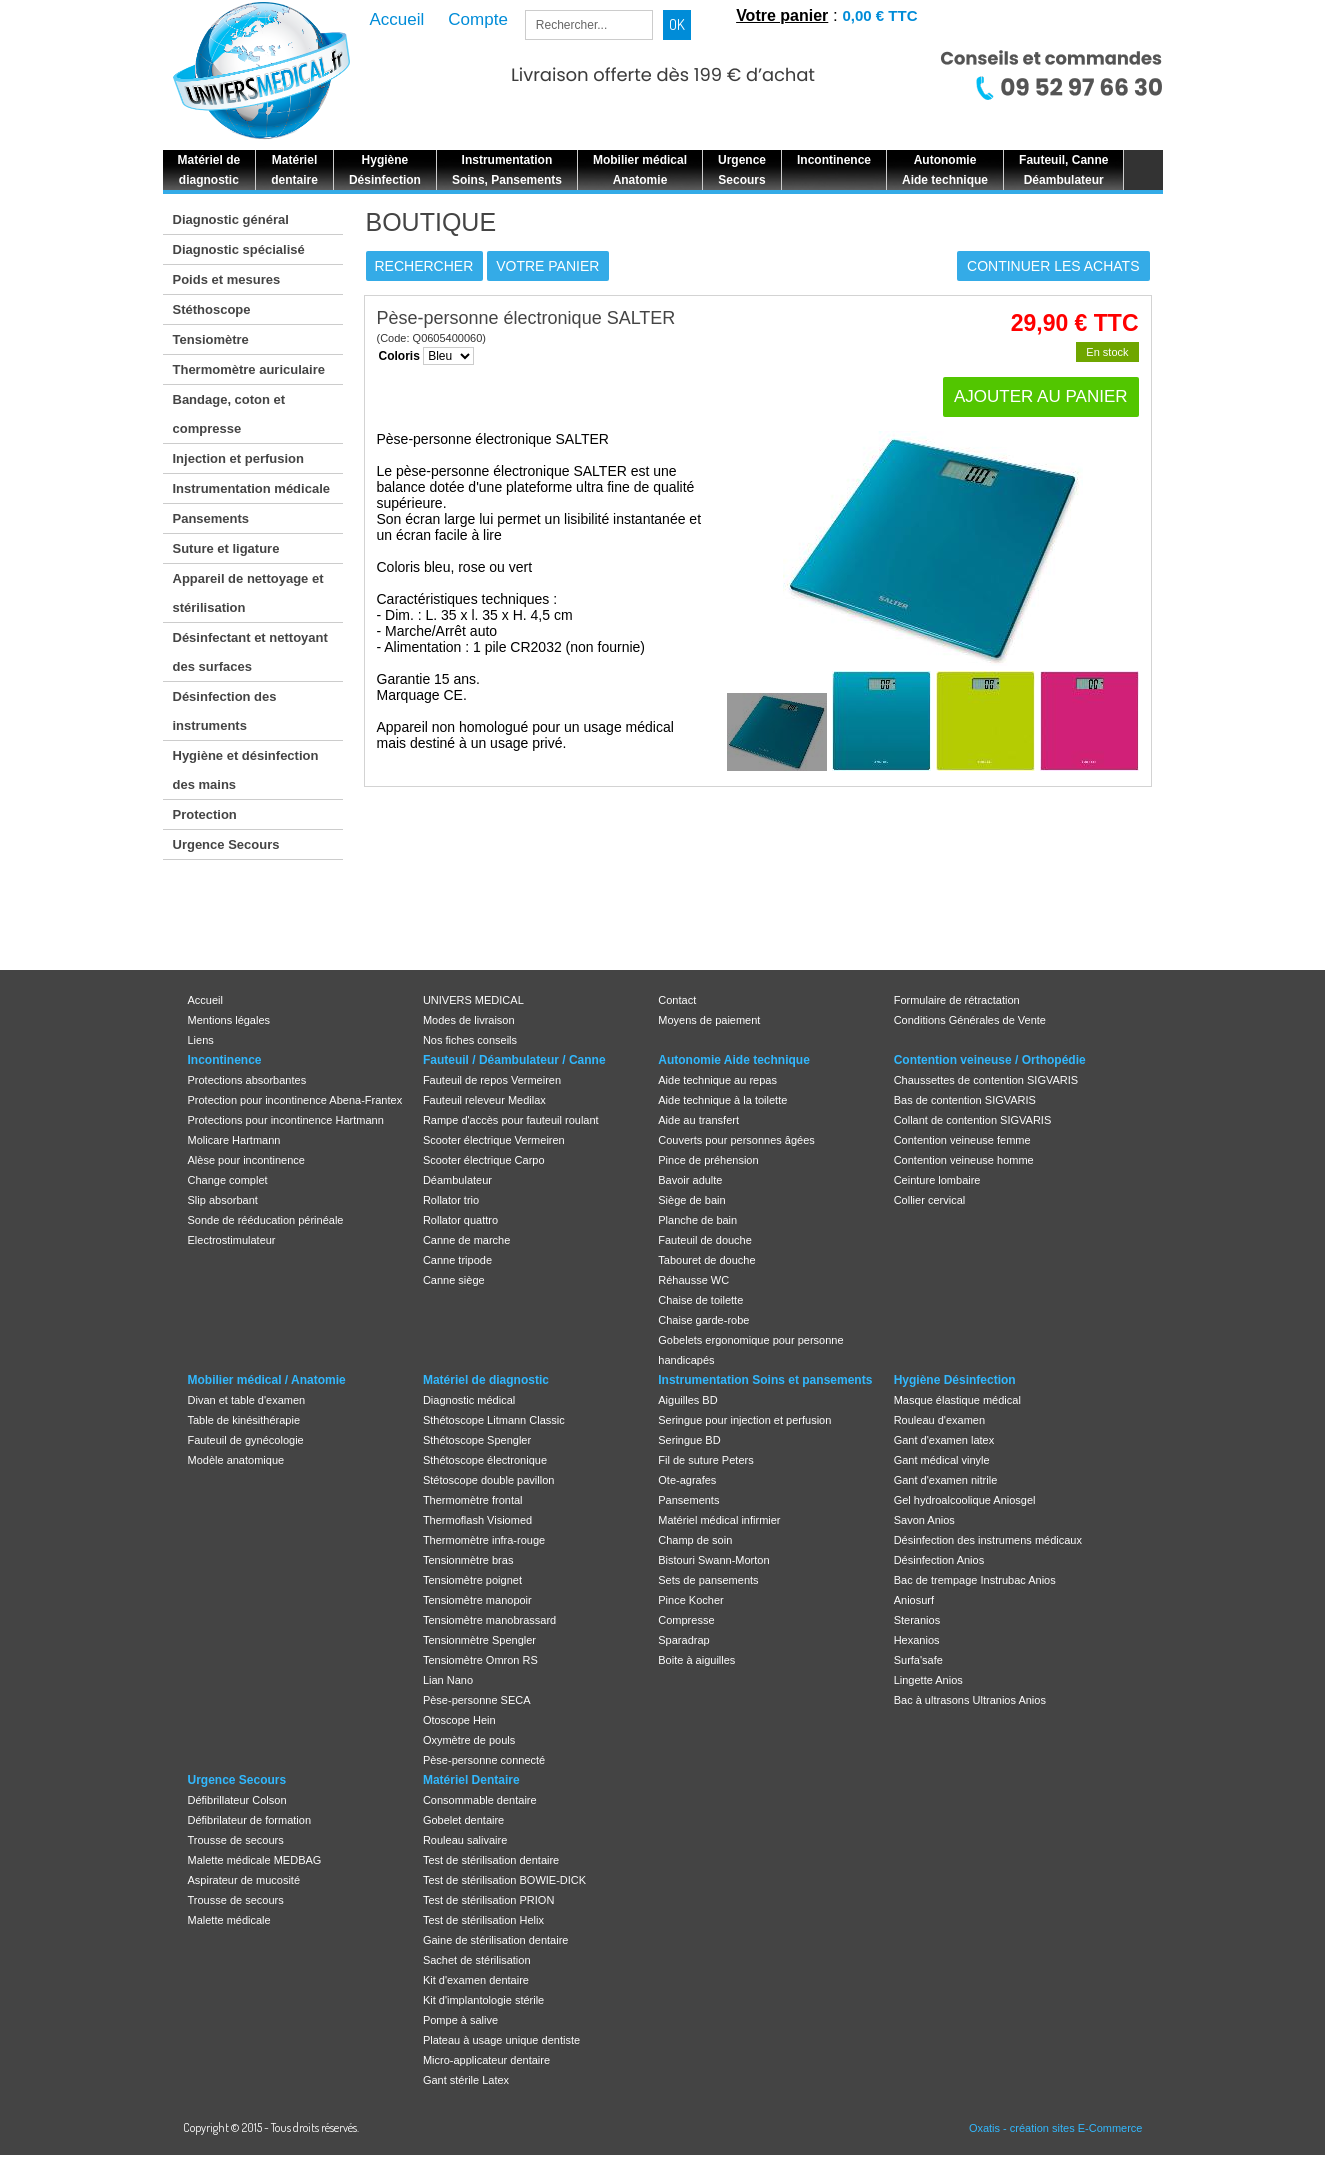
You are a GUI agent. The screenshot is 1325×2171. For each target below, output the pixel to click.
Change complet (228, 1180)
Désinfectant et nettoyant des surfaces (250, 652)
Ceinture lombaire (937, 1180)
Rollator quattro (460, 1220)
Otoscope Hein (459, 1720)
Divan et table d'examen (247, 1400)
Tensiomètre (211, 339)
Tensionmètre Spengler (479, 1640)
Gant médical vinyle (942, 1460)
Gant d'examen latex (944, 1440)
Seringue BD (689, 1440)
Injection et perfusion (238, 458)
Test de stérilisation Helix (483, 1920)
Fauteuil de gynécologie (246, 1440)
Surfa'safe (918, 1660)
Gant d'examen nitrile (946, 1480)
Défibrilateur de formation (250, 1820)
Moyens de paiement (709, 1020)
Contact (677, 1000)
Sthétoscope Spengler (477, 1440)
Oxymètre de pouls (469, 1740)
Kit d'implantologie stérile (483, 2000)
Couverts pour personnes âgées (736, 1140)
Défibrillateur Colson (237, 1800)
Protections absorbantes (247, 1080)
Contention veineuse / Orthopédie (990, 1060)
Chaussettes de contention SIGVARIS (986, 1080)
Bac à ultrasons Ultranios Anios (970, 1700)
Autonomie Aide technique (734, 1060)
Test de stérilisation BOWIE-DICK (504, 1880)
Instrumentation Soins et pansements (765, 1380)
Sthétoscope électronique (485, 1460)
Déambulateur (457, 1180)
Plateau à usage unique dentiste (501, 2040)
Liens (201, 1040)
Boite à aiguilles (696, 1660)
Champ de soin (695, 1540)
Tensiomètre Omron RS (480, 1660)
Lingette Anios (928, 1680)
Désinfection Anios (939, 1560)
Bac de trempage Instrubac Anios (975, 1580)
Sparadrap (683, 1640)
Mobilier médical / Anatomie (267, 1380)
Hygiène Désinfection (955, 1380)
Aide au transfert (698, 1120)
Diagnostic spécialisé (239, 249)
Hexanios (917, 1640)
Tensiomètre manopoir (477, 1600)
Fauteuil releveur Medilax (484, 1100)
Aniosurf (914, 1600)
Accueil (205, 1000)
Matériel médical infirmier (719, 1520)
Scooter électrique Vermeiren (494, 1140)
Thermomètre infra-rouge (484, 1540)
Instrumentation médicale (251, 488)
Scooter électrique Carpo (484, 1160)
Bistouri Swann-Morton (713, 1560)
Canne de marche (466, 1240)
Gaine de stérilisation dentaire (496, 1940)
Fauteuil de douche (705, 1240)
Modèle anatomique (236, 1460)
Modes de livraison (469, 1020)
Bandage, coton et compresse (229, 414)
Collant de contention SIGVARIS (973, 1120)
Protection (205, 814)
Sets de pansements (708, 1580)
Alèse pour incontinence (246, 1160)
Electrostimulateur (232, 1240)
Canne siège (454, 1280)
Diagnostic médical (469, 1400)
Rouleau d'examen (939, 1420)
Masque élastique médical (957, 1400)
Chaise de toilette (700, 1300)
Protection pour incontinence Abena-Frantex (295, 1100)
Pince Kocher (690, 1600)
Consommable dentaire (480, 1800)
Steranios (917, 1620)
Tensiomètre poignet (472, 1580)
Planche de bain (697, 1220)
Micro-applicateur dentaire (486, 2060)
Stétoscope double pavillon (488, 1480)
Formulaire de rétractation (957, 1000)
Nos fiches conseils (470, 1040)
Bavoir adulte (690, 1180)
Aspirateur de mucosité (244, 1880)
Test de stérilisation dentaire (491, 1860)
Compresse (686, 1620)
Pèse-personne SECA (477, 1700)
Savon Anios (924, 1520)
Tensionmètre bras (468, 1560)
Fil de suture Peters (705, 1460)
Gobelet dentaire (463, 1820)
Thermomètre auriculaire (249, 369)
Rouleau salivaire (465, 1840)
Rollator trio (451, 1200)
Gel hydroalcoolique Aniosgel (965, 1500)
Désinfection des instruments (225, 711)
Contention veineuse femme (962, 1140)
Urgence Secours (226, 844)
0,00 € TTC (879, 15)
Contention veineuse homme (964, 1160)
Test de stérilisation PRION (488, 1900)
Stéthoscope (212, 309)
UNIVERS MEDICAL (473, 1000)
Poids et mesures (227, 279)
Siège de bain (691, 1200)
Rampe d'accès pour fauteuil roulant (511, 1120)
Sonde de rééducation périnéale (266, 1220)
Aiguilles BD (687, 1400)
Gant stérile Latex (466, 2080)
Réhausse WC (693, 1280)
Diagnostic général (231, 219)
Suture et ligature (226, 548)
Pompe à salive (460, 2020)
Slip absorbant (223, 1200)
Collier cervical (930, 1200)
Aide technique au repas (717, 1080)
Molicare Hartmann (234, 1140)
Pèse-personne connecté (484, 1760)
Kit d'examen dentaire (476, 1980)
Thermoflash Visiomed (477, 1520)
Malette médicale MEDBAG (255, 1860)
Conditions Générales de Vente (970, 1020)
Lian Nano (448, 1680)
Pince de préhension (708, 1160)
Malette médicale (229, 1920)
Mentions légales (229, 1020)
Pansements (211, 518)
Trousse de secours (236, 1840)
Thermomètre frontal (473, 1500)
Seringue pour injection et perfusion (744, 1420)
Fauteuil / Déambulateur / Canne (514, 1060)
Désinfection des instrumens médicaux (988, 1540)
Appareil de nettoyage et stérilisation (248, 593)
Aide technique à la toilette (722, 1100)
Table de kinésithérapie (244, 1420)
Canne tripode (457, 1260)
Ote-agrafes (687, 1480)
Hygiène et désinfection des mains (246, 770)
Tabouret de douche (706, 1260)
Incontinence (225, 1060)
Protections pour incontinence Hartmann (286, 1120)
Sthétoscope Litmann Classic (494, 1420)
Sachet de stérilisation (477, 1960)
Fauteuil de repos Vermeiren (492, 1080)
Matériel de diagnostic (486, 1380)
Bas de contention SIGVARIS (965, 1100)
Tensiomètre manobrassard (489, 1620)
